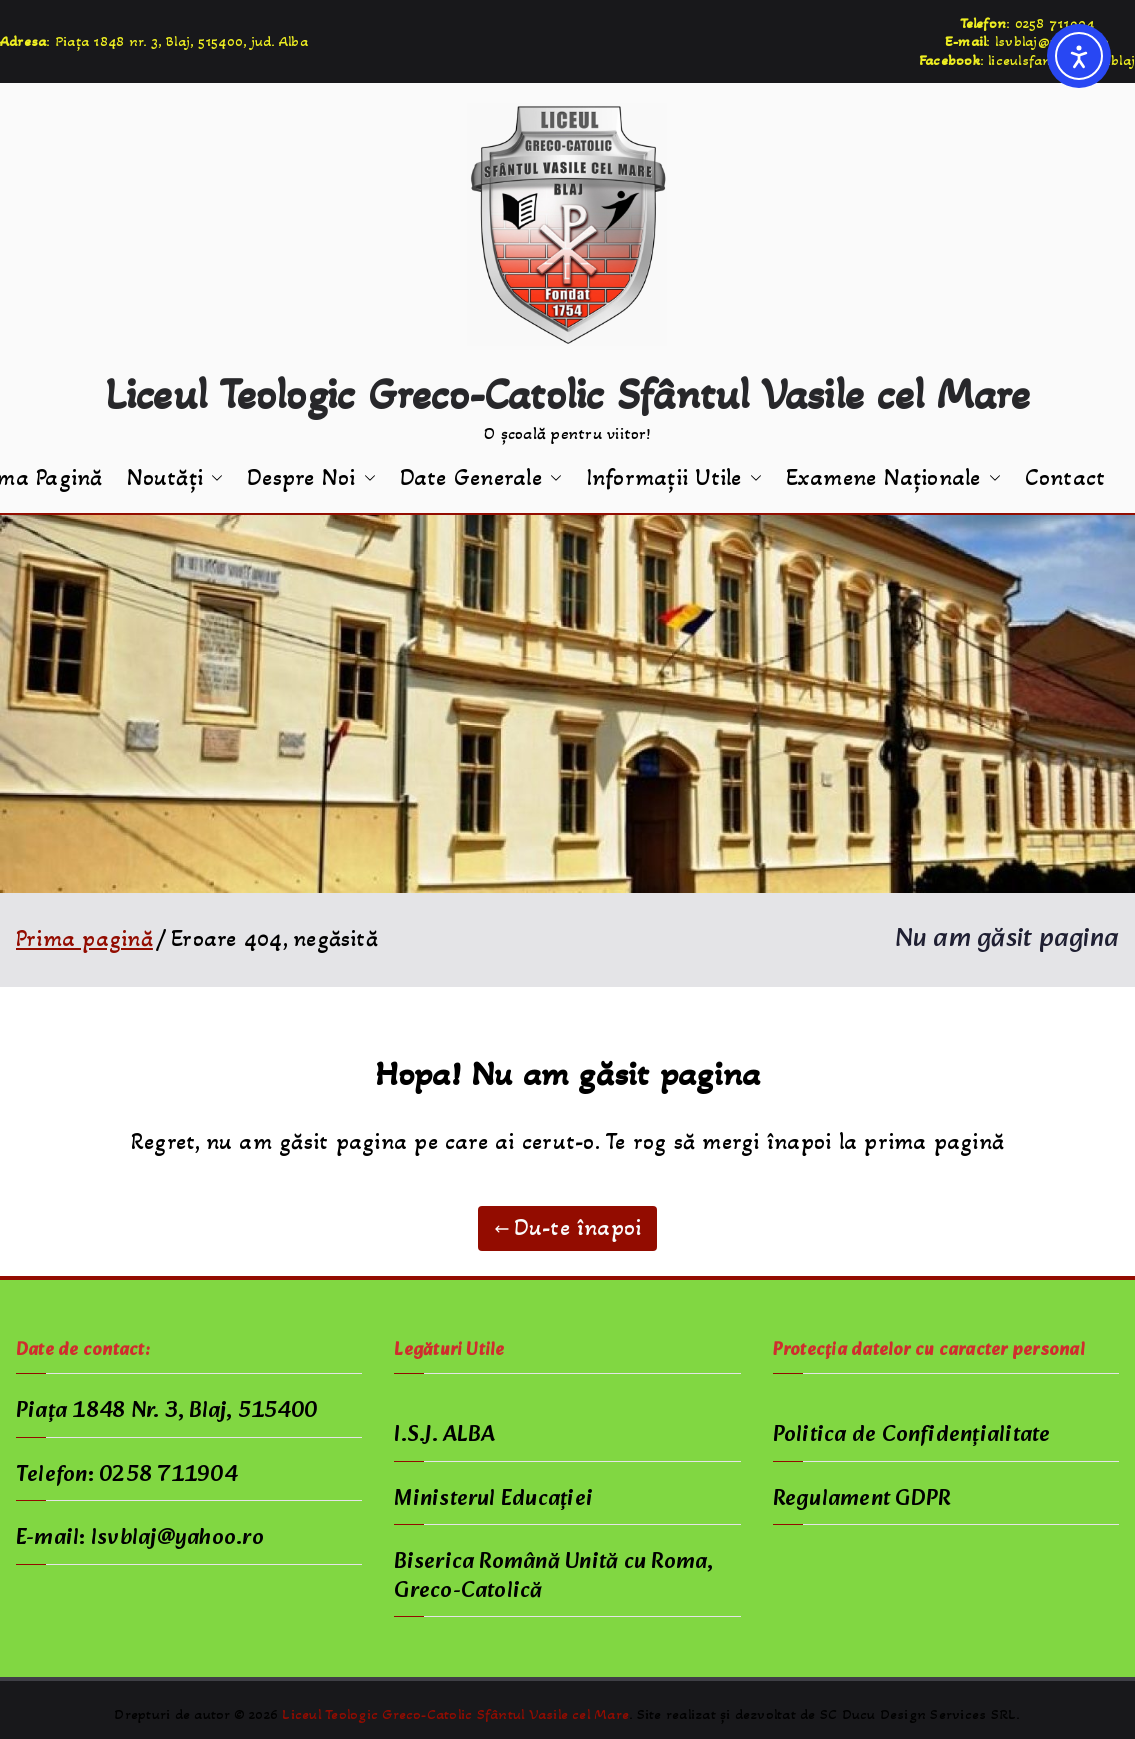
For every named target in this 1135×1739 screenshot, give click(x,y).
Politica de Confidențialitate (912, 1435)
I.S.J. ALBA (444, 1435)
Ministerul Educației (493, 1499)
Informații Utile (674, 478)
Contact (1065, 478)
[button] (213, 478)
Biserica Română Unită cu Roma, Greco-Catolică (553, 1577)
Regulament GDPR (862, 1499)
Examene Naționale (893, 478)
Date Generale (481, 478)
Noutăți (175, 478)
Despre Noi (311, 478)
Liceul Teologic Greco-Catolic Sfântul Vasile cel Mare (568, 394)
